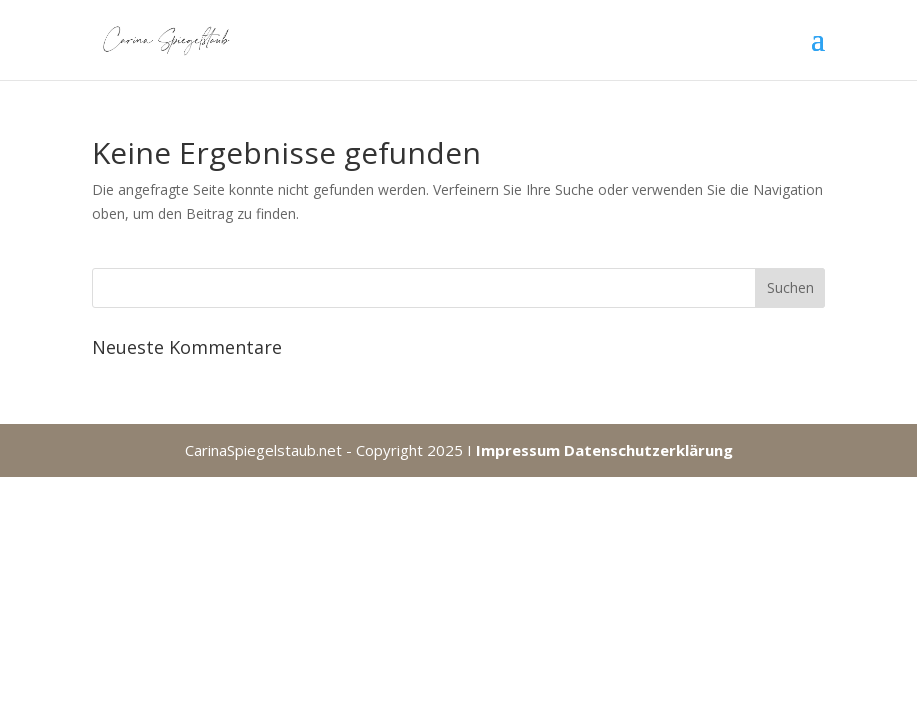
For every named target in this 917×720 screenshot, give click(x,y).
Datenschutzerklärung (648, 450)
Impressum (518, 450)
